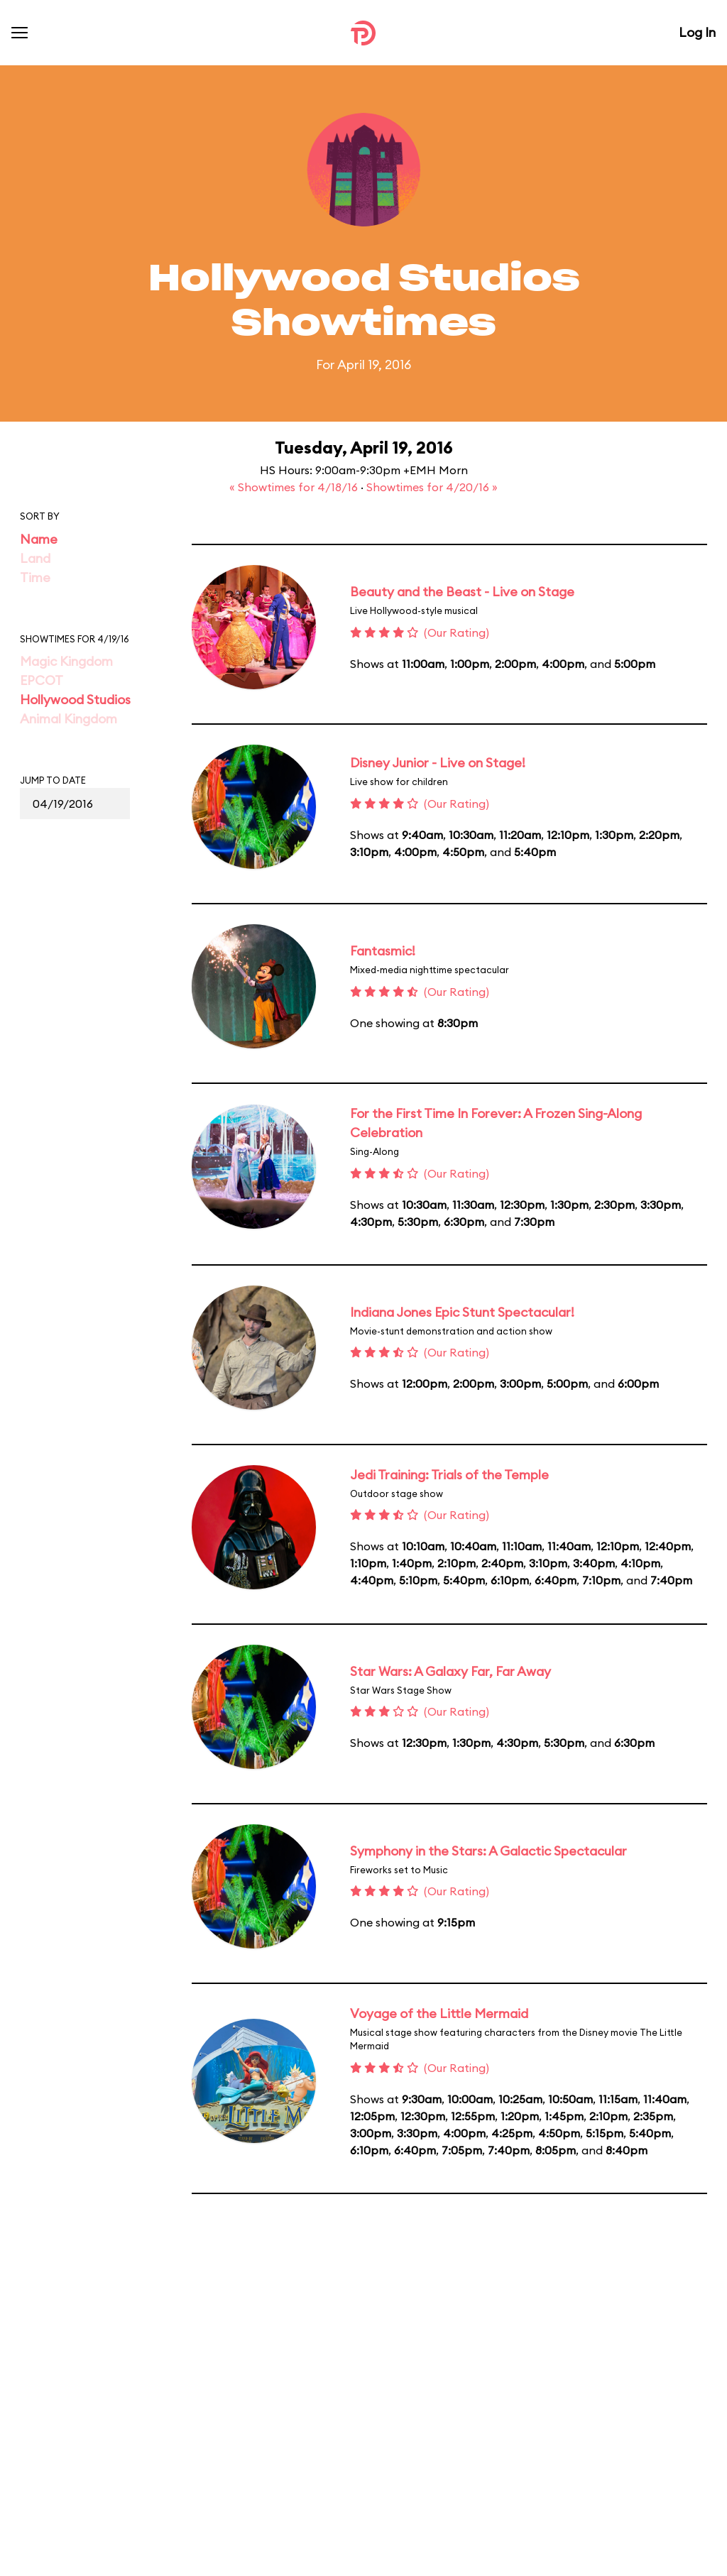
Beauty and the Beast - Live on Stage (462, 591)
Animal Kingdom (68, 719)
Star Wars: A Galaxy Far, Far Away (450, 1671)
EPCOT (41, 680)
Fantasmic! (382, 951)
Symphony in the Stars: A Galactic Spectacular (488, 1851)
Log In (697, 32)
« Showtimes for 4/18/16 (295, 487)
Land (35, 558)
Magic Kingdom (66, 661)
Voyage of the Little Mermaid (439, 2013)
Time (35, 577)
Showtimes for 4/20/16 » (432, 487)
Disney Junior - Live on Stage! (437, 763)
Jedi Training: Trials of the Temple (449, 1475)
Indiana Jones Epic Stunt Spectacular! (462, 1312)
